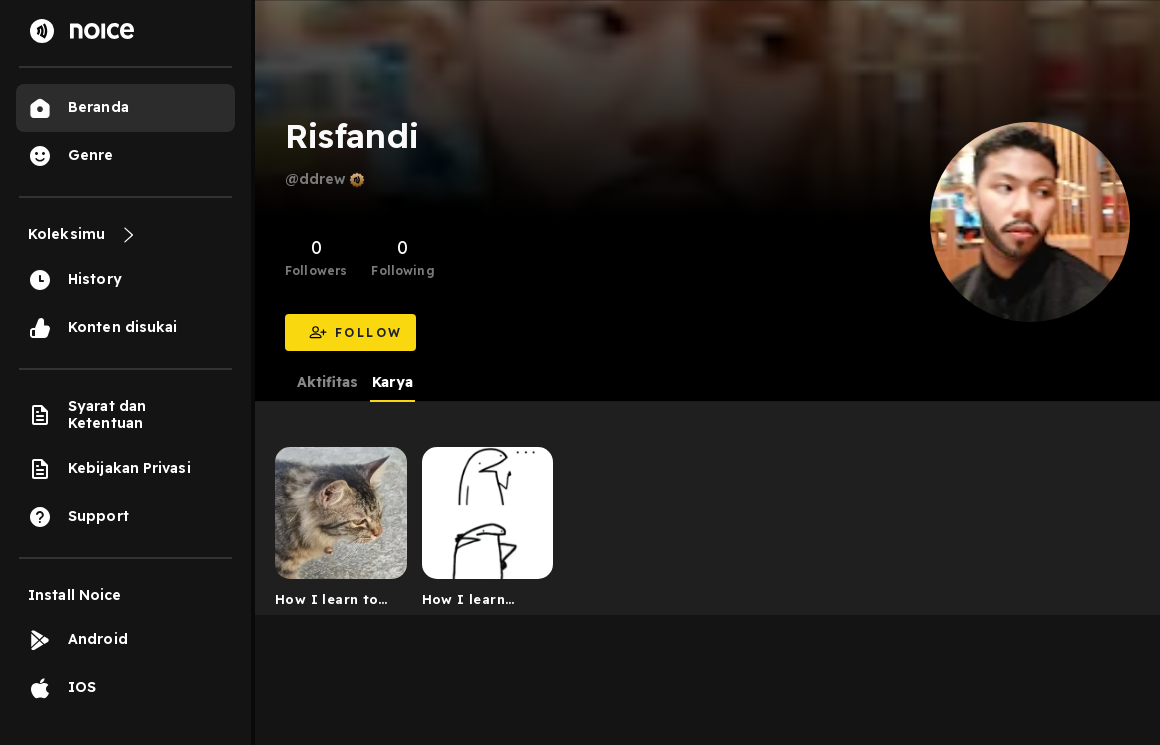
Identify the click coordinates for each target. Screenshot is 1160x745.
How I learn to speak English (326, 603)
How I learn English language (482, 603)
